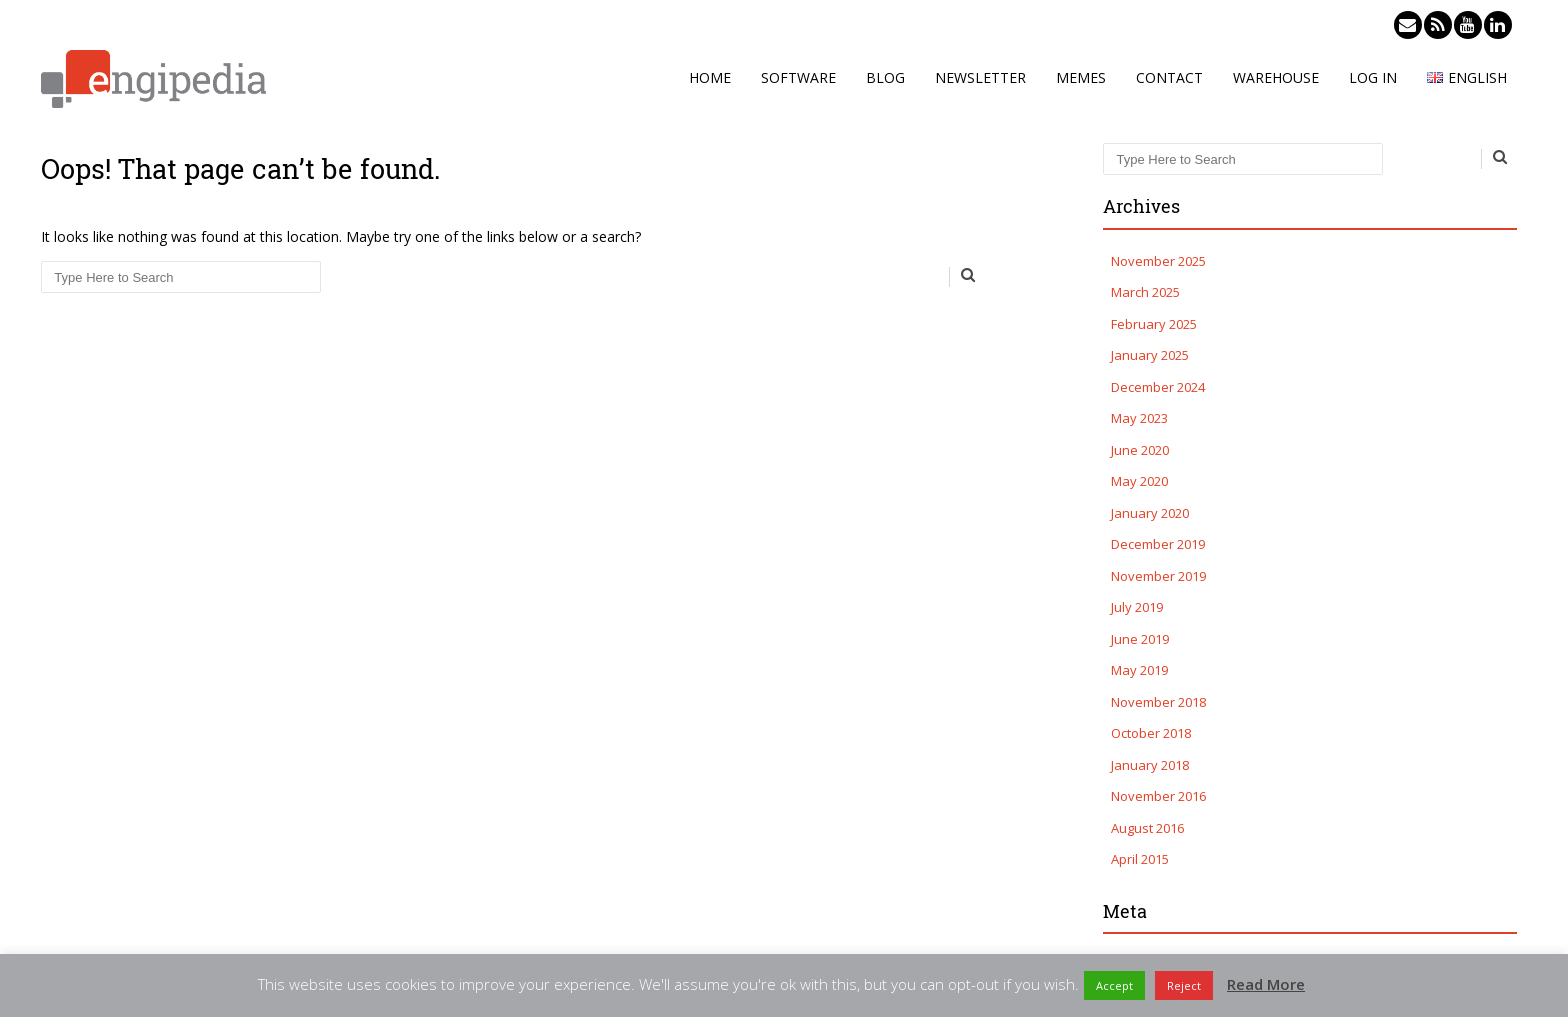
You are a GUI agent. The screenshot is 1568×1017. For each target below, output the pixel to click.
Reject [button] (1184, 985)
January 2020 (1150, 513)
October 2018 (1151, 733)
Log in (1373, 77)
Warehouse (1276, 77)
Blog (885, 77)
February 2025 (1154, 324)
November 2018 (1158, 702)
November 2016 (1158, 796)
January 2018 (1150, 765)
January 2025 (1150, 355)
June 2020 (1140, 450)
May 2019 (1139, 670)
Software (798, 77)
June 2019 (1140, 639)
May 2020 (1139, 481)
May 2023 (1139, 418)
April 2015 (1140, 859)
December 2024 (1158, 387)
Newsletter (980, 77)
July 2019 (1137, 607)
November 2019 (1158, 576)
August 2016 (1147, 828)
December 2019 (1158, 544)
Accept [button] (1114, 985)
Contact (1169, 77)
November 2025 (1158, 261)
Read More (1266, 984)
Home (710, 77)
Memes (1081, 77)
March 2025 (1145, 292)
